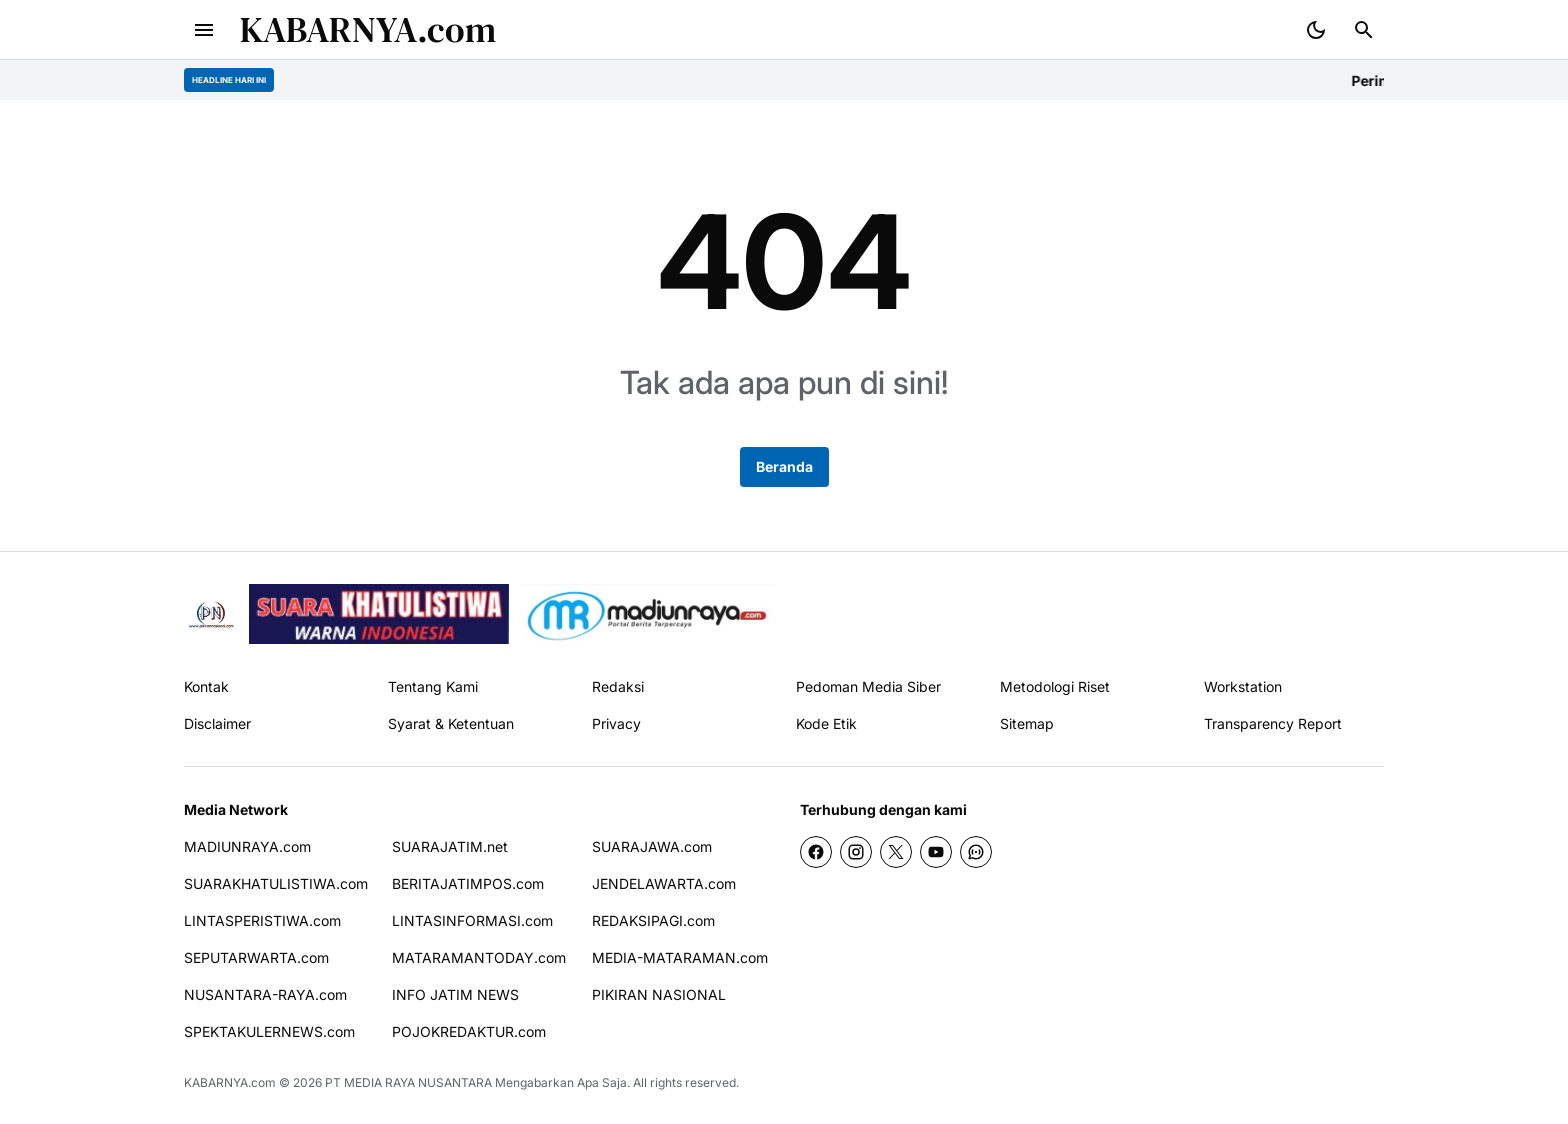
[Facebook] (816, 852)
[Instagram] (856, 852)
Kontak (206, 686)
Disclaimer (217, 723)
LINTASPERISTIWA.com (262, 920)
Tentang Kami (433, 686)
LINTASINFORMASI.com (472, 920)
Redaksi (618, 686)
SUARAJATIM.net (450, 846)
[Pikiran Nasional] (210, 614)
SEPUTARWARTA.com (256, 957)
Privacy (616, 723)
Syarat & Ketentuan (451, 723)
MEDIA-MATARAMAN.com (680, 957)
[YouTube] (936, 852)
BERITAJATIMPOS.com (468, 883)
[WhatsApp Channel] (976, 852)
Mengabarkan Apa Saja (561, 1082)
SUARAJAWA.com (652, 846)
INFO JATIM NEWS (455, 994)
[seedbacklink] (379, 614)
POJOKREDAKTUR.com (469, 1031)
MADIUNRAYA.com (247, 846)
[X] (896, 852)
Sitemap (1027, 723)
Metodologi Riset (1055, 686)
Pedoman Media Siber (868, 686)
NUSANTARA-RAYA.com (265, 994)
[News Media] (648, 614)
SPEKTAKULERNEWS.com (269, 1031)
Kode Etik (826, 723)
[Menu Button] (204, 30)
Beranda (784, 466)
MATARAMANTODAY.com (479, 957)
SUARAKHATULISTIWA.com (276, 883)
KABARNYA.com (368, 29)
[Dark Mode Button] (1316, 30)
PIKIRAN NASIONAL (659, 994)
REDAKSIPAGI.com (653, 920)
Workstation (1243, 686)
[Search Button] (1364, 30)
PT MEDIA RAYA (370, 1082)
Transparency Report (1273, 723)
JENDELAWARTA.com (664, 883)
